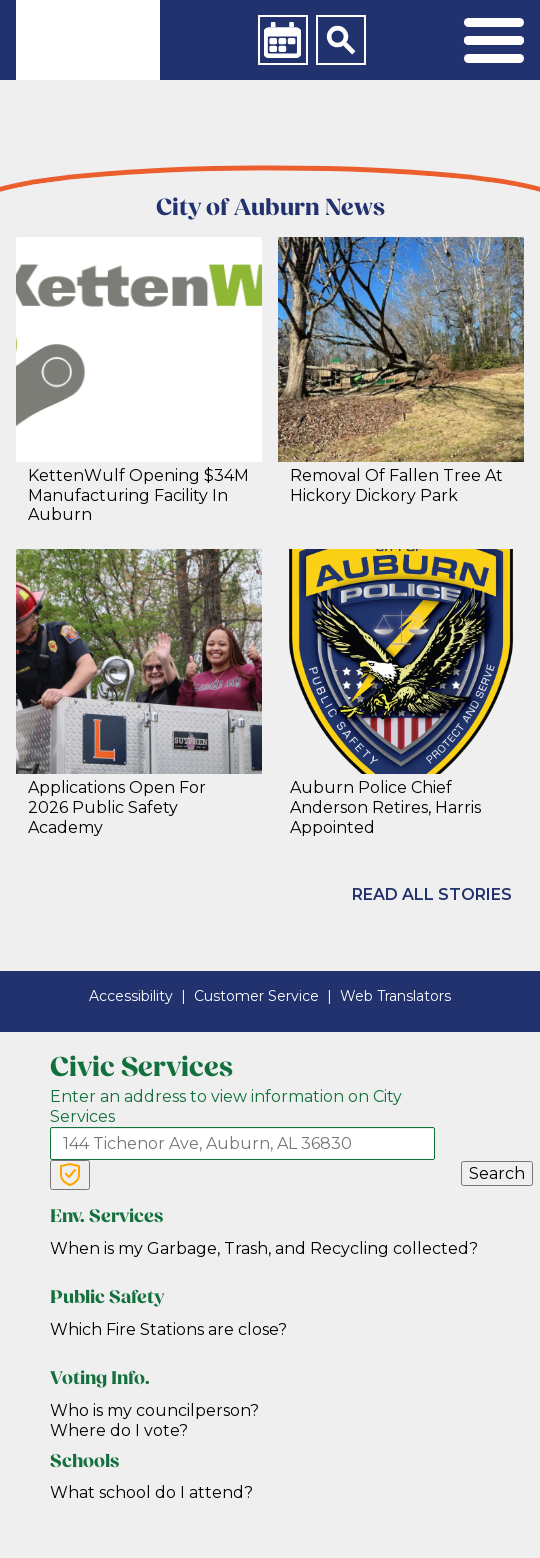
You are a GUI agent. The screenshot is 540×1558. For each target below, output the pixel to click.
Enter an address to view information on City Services (226, 1106)
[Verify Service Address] (70, 1175)
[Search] (341, 40)
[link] (88, 40)
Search (497, 1173)
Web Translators (395, 996)
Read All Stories (432, 894)
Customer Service (256, 996)
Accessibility (131, 996)
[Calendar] (283, 40)
